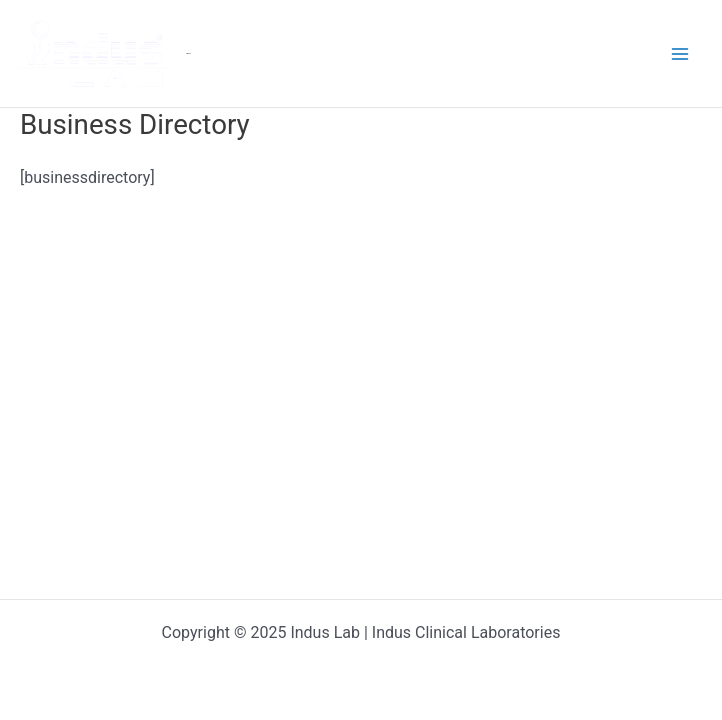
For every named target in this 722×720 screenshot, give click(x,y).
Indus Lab (188, 53)
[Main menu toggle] (680, 54)
